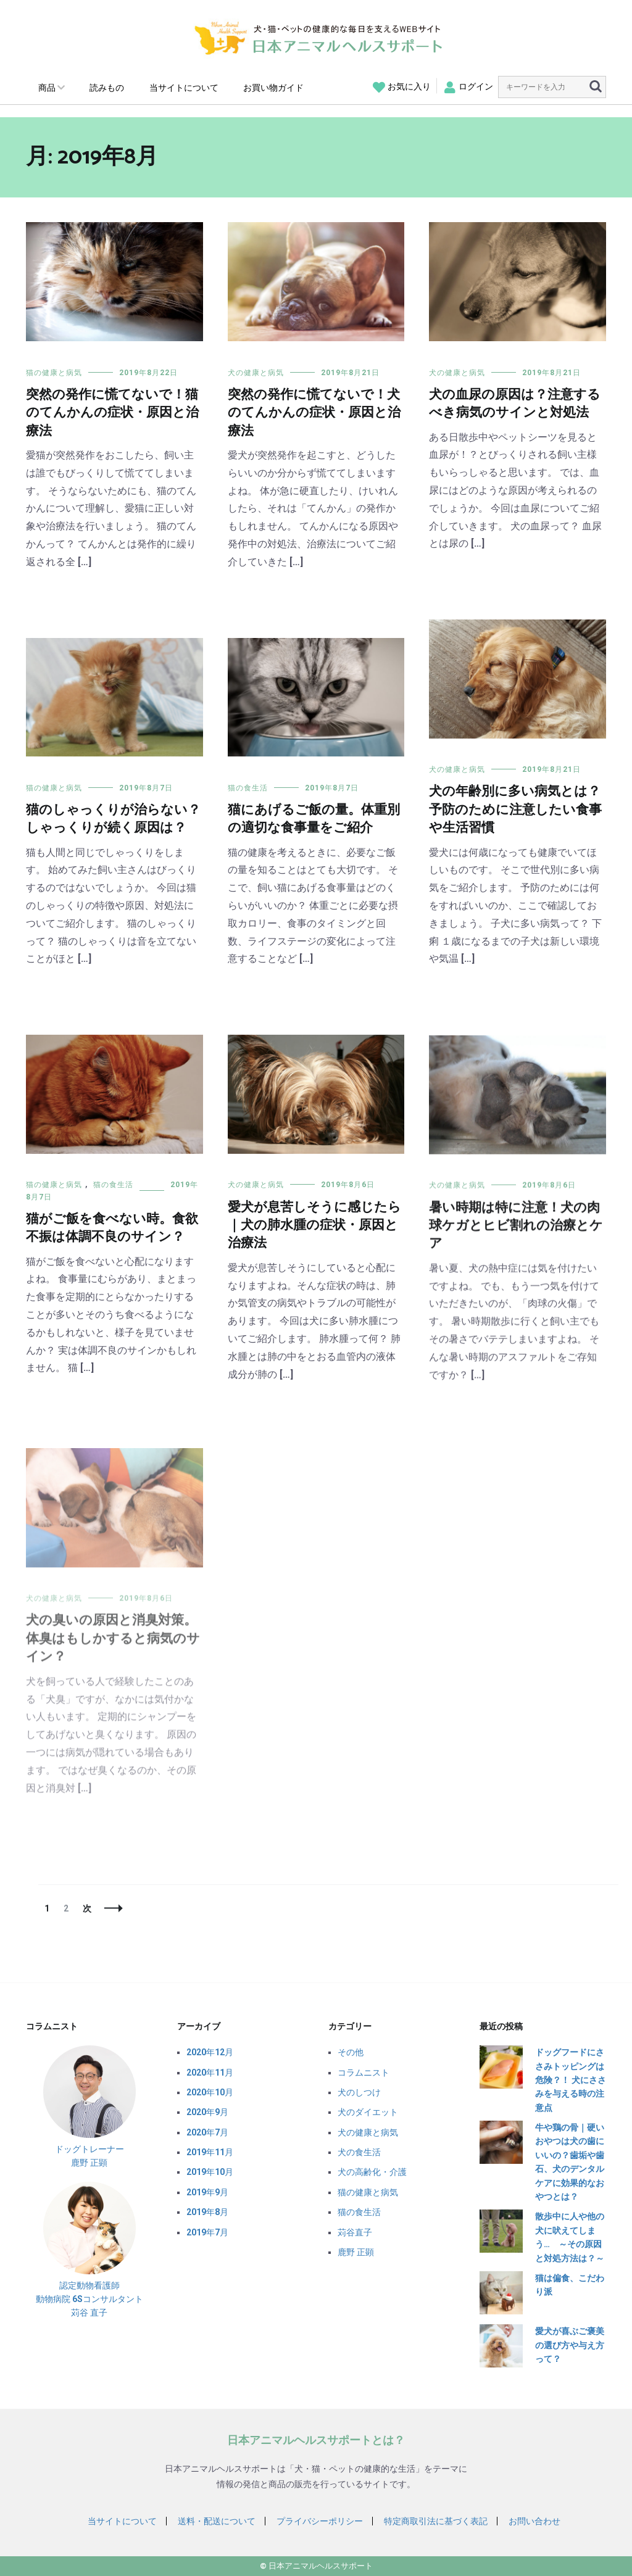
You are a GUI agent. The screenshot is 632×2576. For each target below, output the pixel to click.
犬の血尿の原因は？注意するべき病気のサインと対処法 (515, 403)
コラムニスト (363, 2072)
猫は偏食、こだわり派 (569, 2284)
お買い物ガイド (273, 88)
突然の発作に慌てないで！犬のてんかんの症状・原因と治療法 (314, 413)
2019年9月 (207, 2192)
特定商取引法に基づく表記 (436, 2521)
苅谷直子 (355, 2232)
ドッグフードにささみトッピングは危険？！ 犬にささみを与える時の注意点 (570, 2080)
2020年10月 (209, 2092)
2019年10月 (209, 2172)
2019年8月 (207, 2212)
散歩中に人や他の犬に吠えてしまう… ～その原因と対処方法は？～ (569, 2237)
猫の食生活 (248, 797)
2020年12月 (209, 2052)
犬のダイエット (368, 2112)
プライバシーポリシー (319, 2521)
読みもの (106, 88)
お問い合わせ (534, 2521)
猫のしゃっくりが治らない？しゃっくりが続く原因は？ (113, 820)
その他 (351, 2052)
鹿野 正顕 (356, 2252)
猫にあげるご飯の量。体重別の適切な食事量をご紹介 (314, 828)
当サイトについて (183, 88)
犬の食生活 (359, 2152)
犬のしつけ (359, 2092)
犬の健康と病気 (256, 372)
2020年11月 (209, 2072)
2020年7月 (207, 2132)
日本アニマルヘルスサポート (320, 2565)
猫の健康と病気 (54, 372)
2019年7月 (207, 2232)
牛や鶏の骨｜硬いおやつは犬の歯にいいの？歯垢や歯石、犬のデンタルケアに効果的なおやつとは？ (569, 2162)
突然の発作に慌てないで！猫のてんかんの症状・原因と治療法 (112, 413)
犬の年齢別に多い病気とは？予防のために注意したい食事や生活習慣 (515, 810)
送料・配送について (217, 2521)
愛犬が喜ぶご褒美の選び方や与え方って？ (569, 2345)
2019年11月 (209, 2152)
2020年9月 (207, 2112)
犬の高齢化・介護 (372, 2172)
